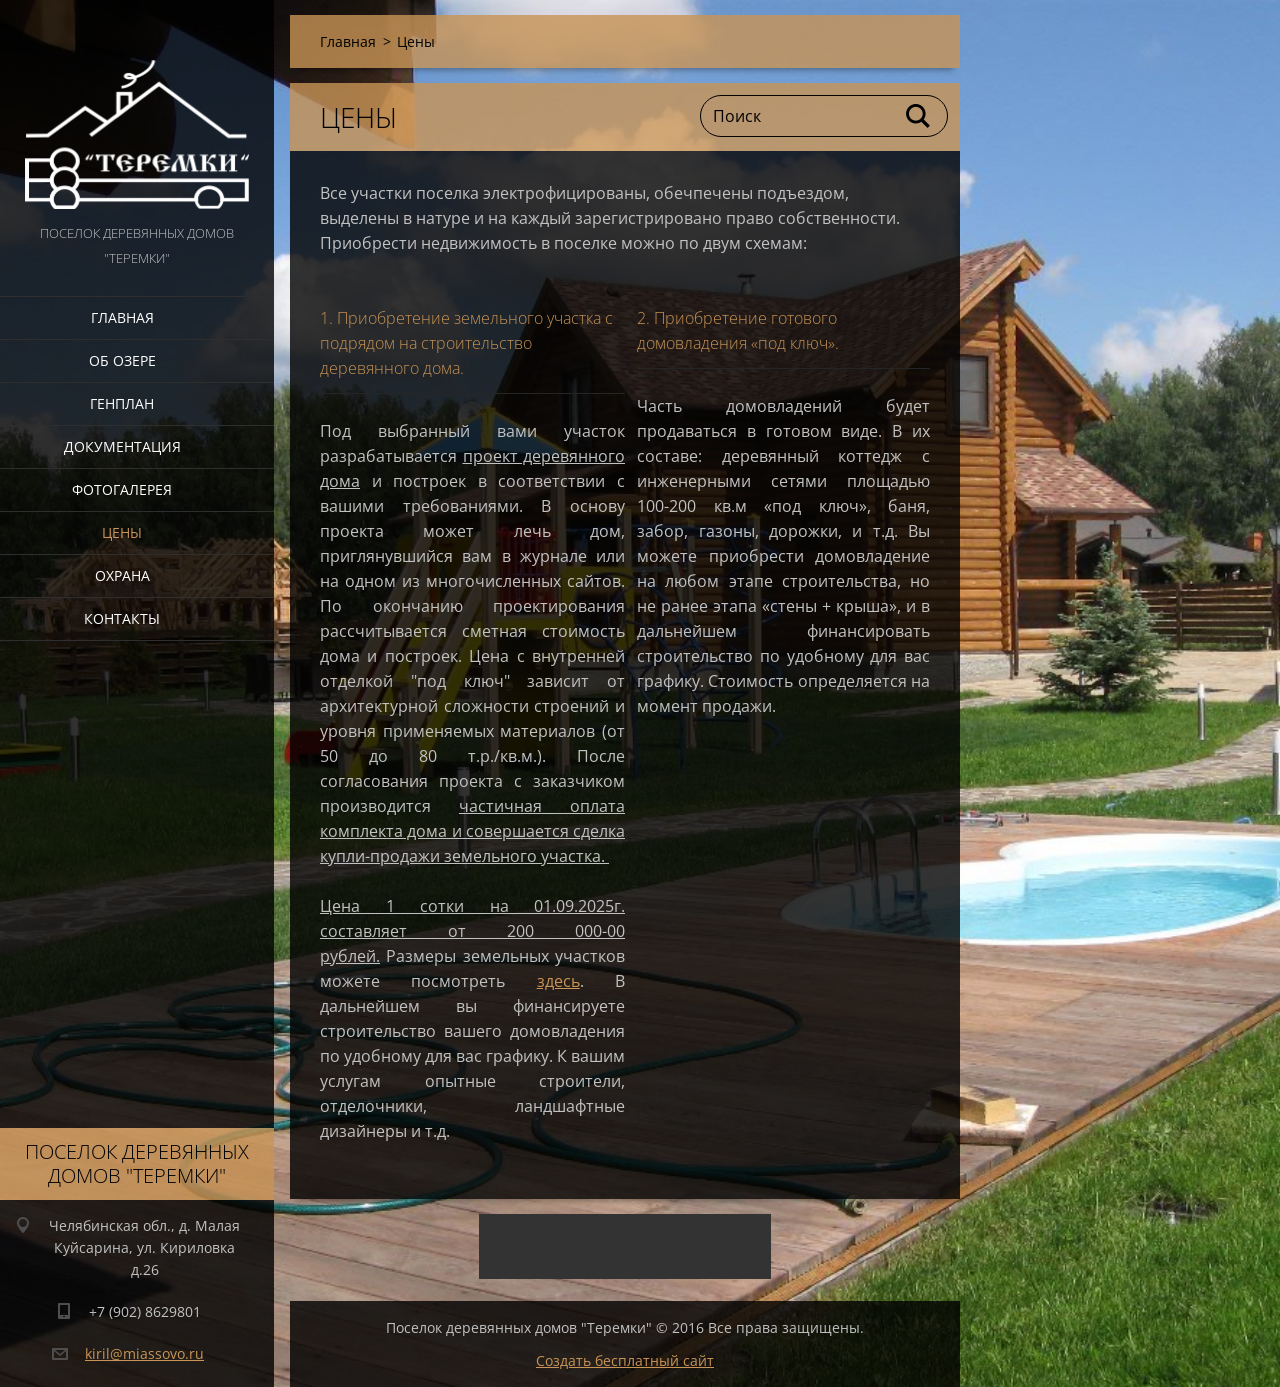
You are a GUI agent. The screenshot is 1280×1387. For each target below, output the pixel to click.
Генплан (122, 403)
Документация (122, 446)
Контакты (122, 618)
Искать (919, 116)
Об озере (122, 360)
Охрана (122, 575)
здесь (558, 981)
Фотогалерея (122, 489)
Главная (122, 317)
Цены (122, 532)
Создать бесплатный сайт (625, 1360)
